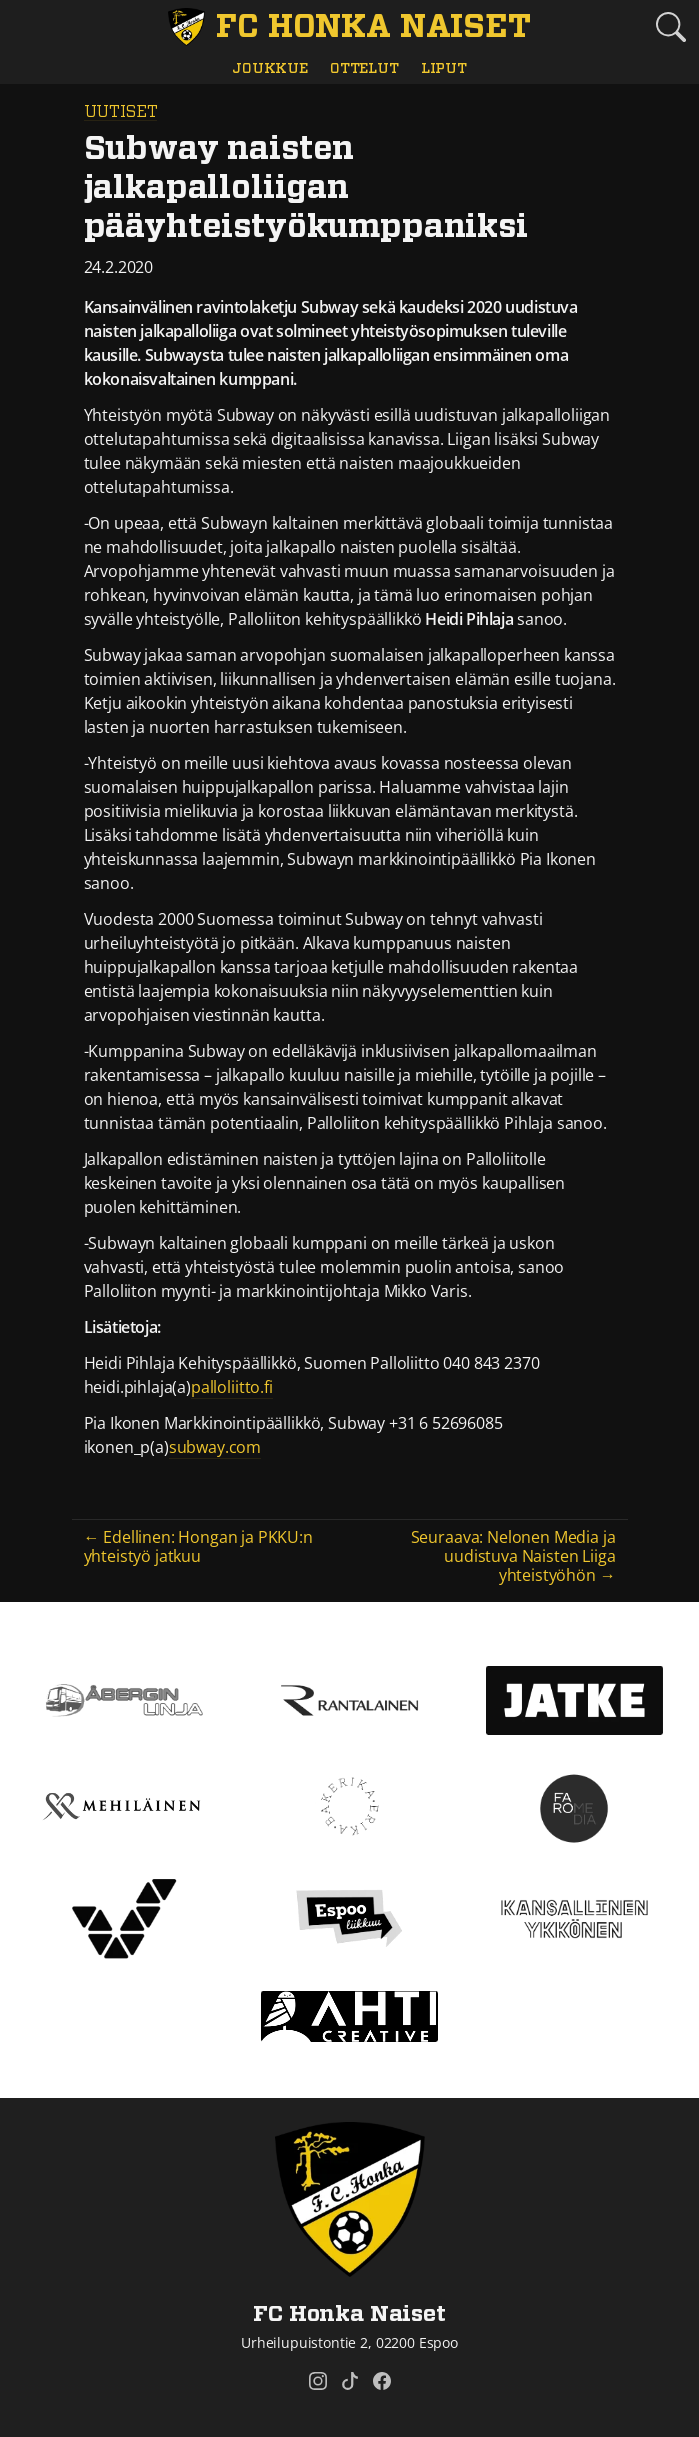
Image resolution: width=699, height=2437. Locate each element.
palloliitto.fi (232, 1387)
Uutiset (121, 112)
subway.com (215, 1447)
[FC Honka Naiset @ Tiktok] (350, 2381)
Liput (444, 68)
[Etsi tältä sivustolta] (671, 27)
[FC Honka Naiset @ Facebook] (382, 2381)
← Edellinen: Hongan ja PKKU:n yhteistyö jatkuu (198, 1546)
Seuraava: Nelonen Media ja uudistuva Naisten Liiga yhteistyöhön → (513, 1556)
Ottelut (364, 68)
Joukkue (270, 68)
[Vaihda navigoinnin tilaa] (28, 28)
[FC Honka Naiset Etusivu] (350, 27)
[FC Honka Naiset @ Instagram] (318, 2381)
